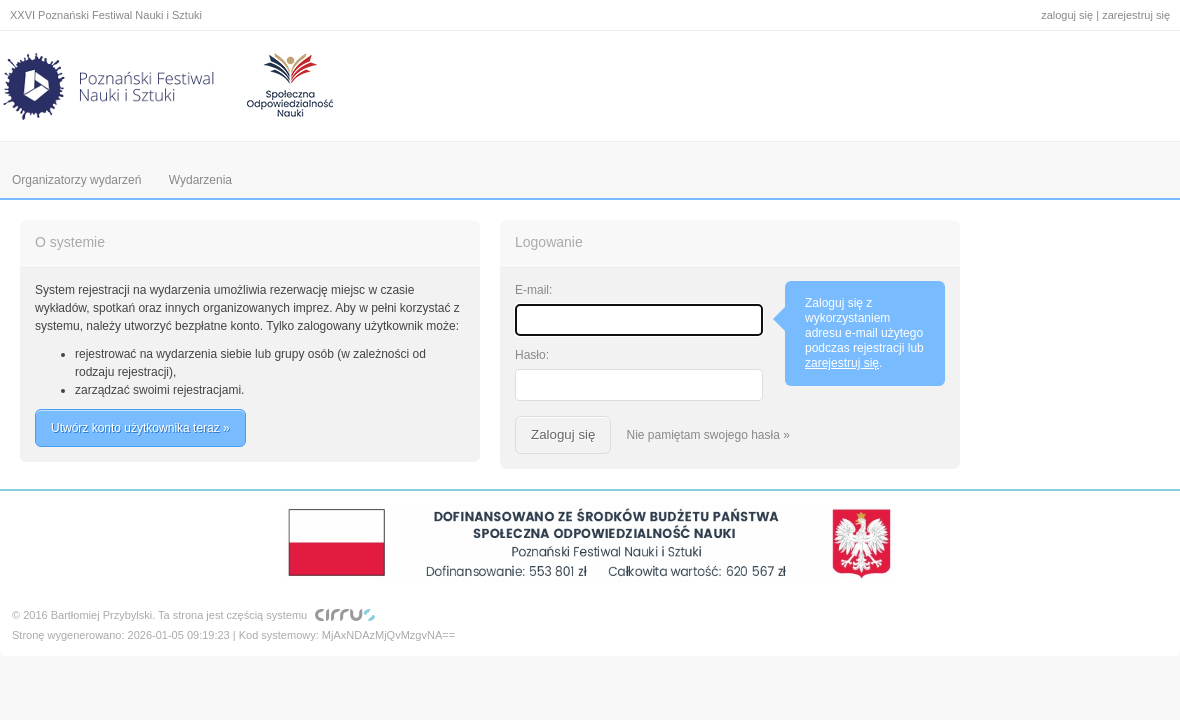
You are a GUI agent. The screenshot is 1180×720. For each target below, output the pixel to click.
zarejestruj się (1136, 15)
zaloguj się (1067, 15)
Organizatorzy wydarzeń (76, 180)
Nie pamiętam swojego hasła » (707, 435)
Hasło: (532, 355)
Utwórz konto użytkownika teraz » (140, 428)
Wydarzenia (200, 180)
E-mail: (533, 290)
